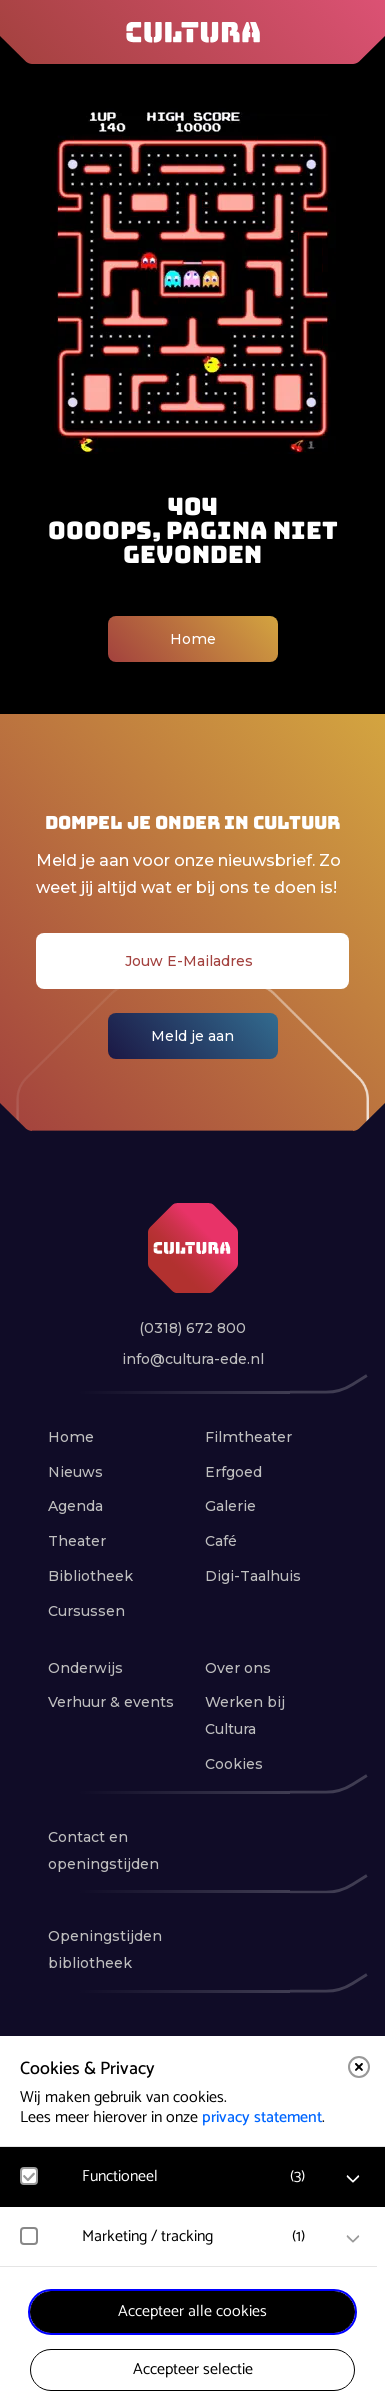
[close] (359, 2067)
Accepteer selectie (193, 2369)
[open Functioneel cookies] (353, 2179)
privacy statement (262, 2117)
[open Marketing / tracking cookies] (353, 2239)
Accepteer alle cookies (192, 2311)
